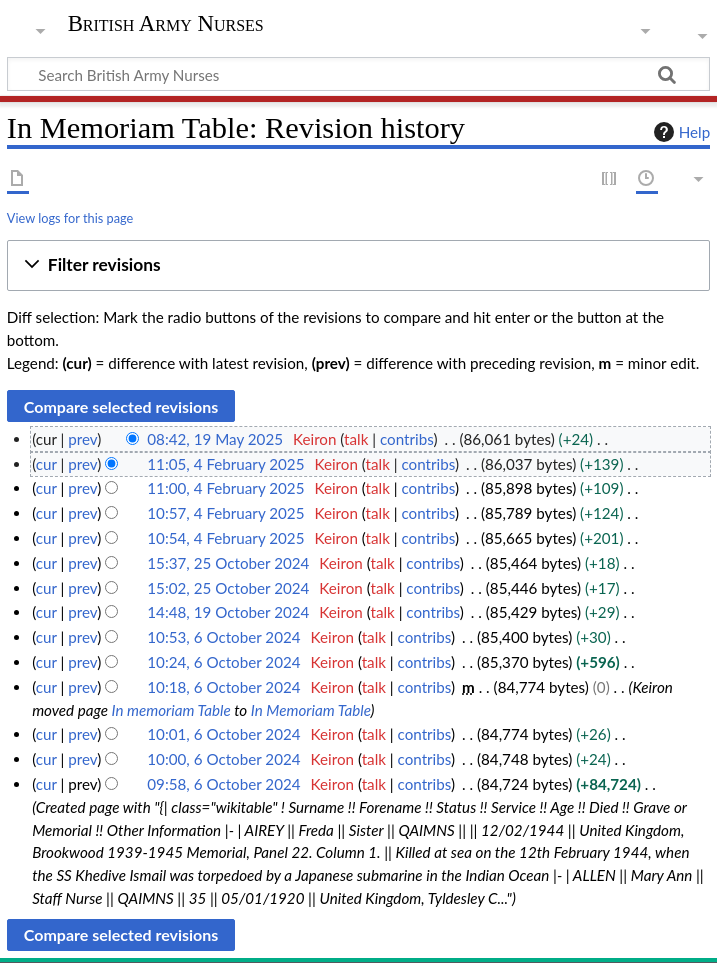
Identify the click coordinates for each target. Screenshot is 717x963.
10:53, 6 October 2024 (223, 637)
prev (82, 439)
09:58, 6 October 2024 (223, 784)
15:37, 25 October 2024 (228, 563)
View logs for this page (70, 218)
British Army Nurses (166, 24)
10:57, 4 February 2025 (225, 513)
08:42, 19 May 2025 (215, 439)
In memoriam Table (170, 710)
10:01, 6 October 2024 (223, 734)
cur (46, 464)
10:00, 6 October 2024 (223, 759)
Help (679, 132)
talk (356, 439)
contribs (406, 439)
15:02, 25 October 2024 (228, 588)
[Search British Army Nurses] (358, 74)
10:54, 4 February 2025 (225, 538)
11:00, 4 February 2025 (225, 488)
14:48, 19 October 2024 (228, 612)
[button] (358, 265)
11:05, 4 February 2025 (225, 464)
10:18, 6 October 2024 (223, 687)
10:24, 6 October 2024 (223, 662)
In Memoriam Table (311, 710)
